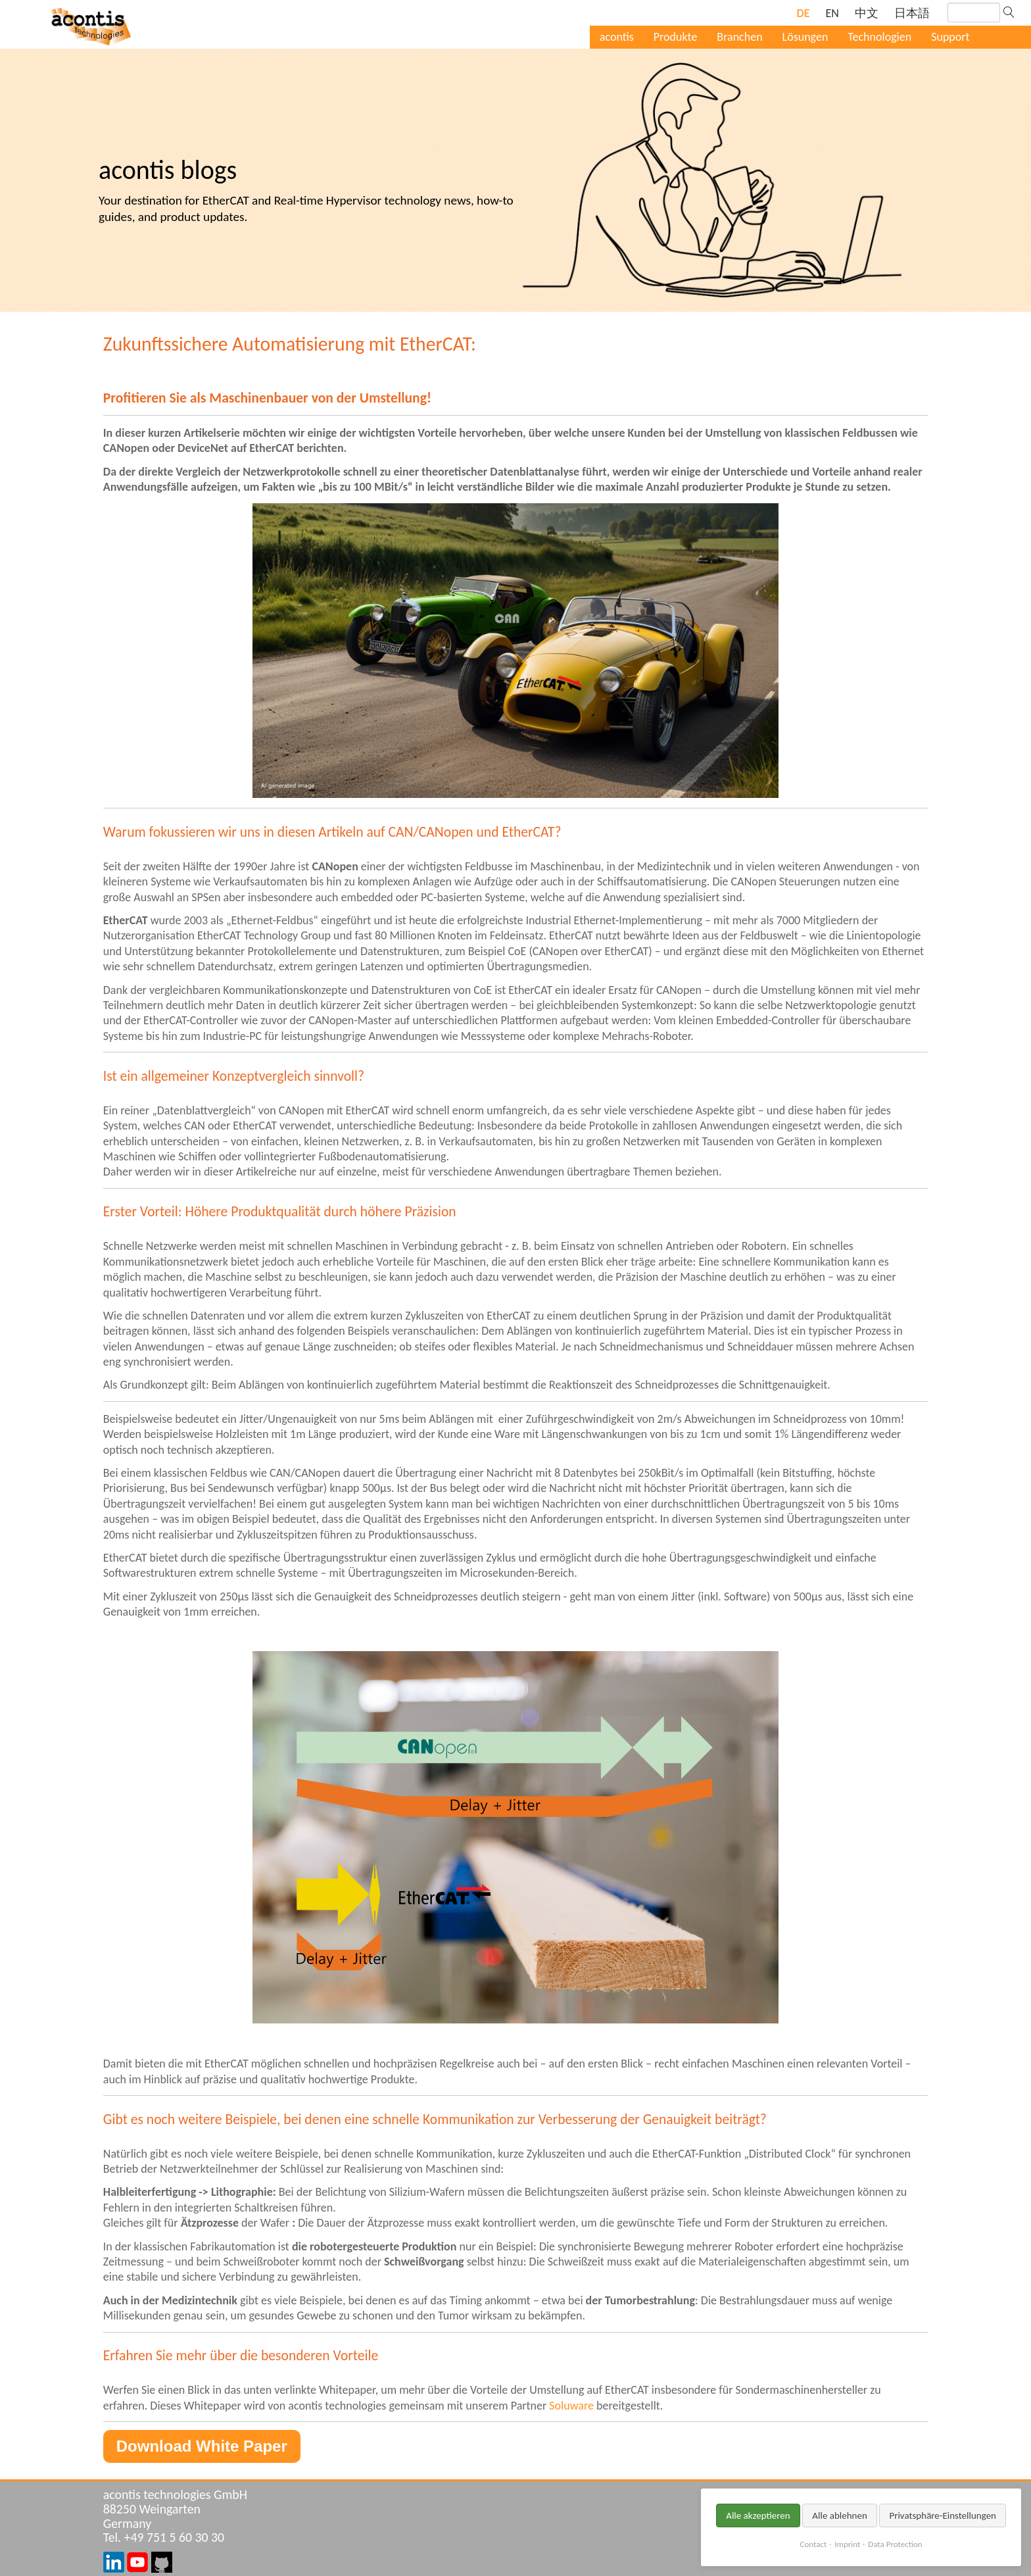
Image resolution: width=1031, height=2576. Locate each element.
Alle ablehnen (839, 2515)
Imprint (847, 2544)
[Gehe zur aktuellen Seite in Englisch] (832, 13)
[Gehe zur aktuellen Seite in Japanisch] (912, 13)
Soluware (571, 2405)
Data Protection (895, 2544)
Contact (813, 2544)
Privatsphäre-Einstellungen (942, 2515)
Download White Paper (201, 2446)
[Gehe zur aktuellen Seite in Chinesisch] (866, 13)
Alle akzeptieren (758, 2515)
